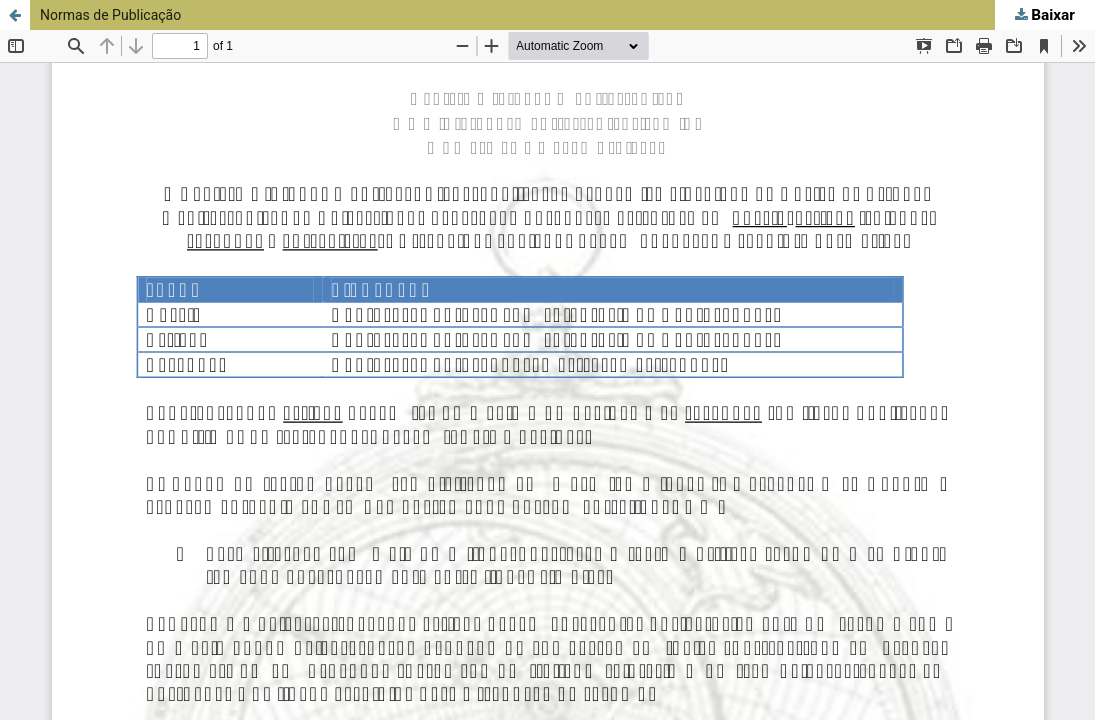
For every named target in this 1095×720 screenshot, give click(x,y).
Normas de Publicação (110, 15)
